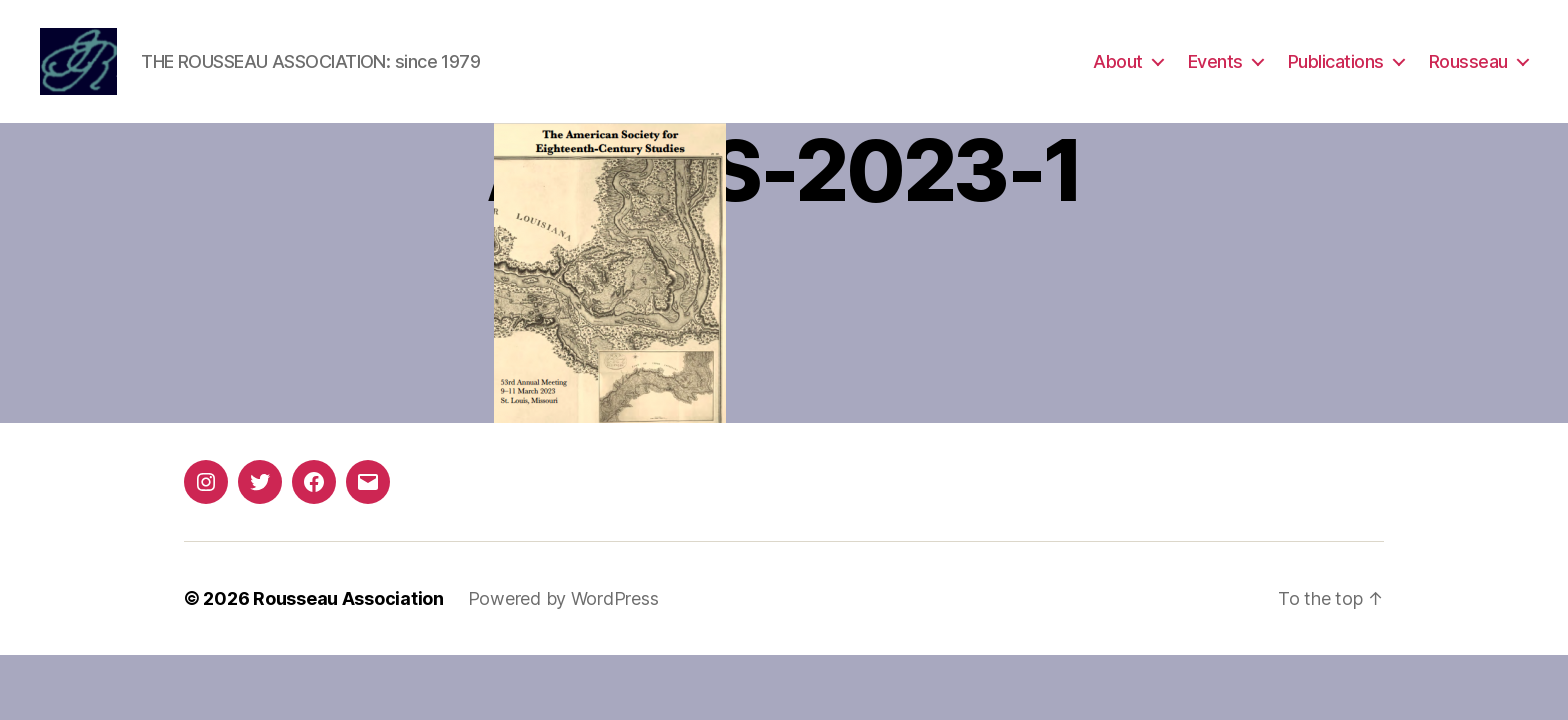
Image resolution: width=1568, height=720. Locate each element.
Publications (1336, 62)
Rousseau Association (348, 600)
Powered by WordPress (563, 600)
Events (1215, 62)
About (1118, 62)
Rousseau (1468, 62)
